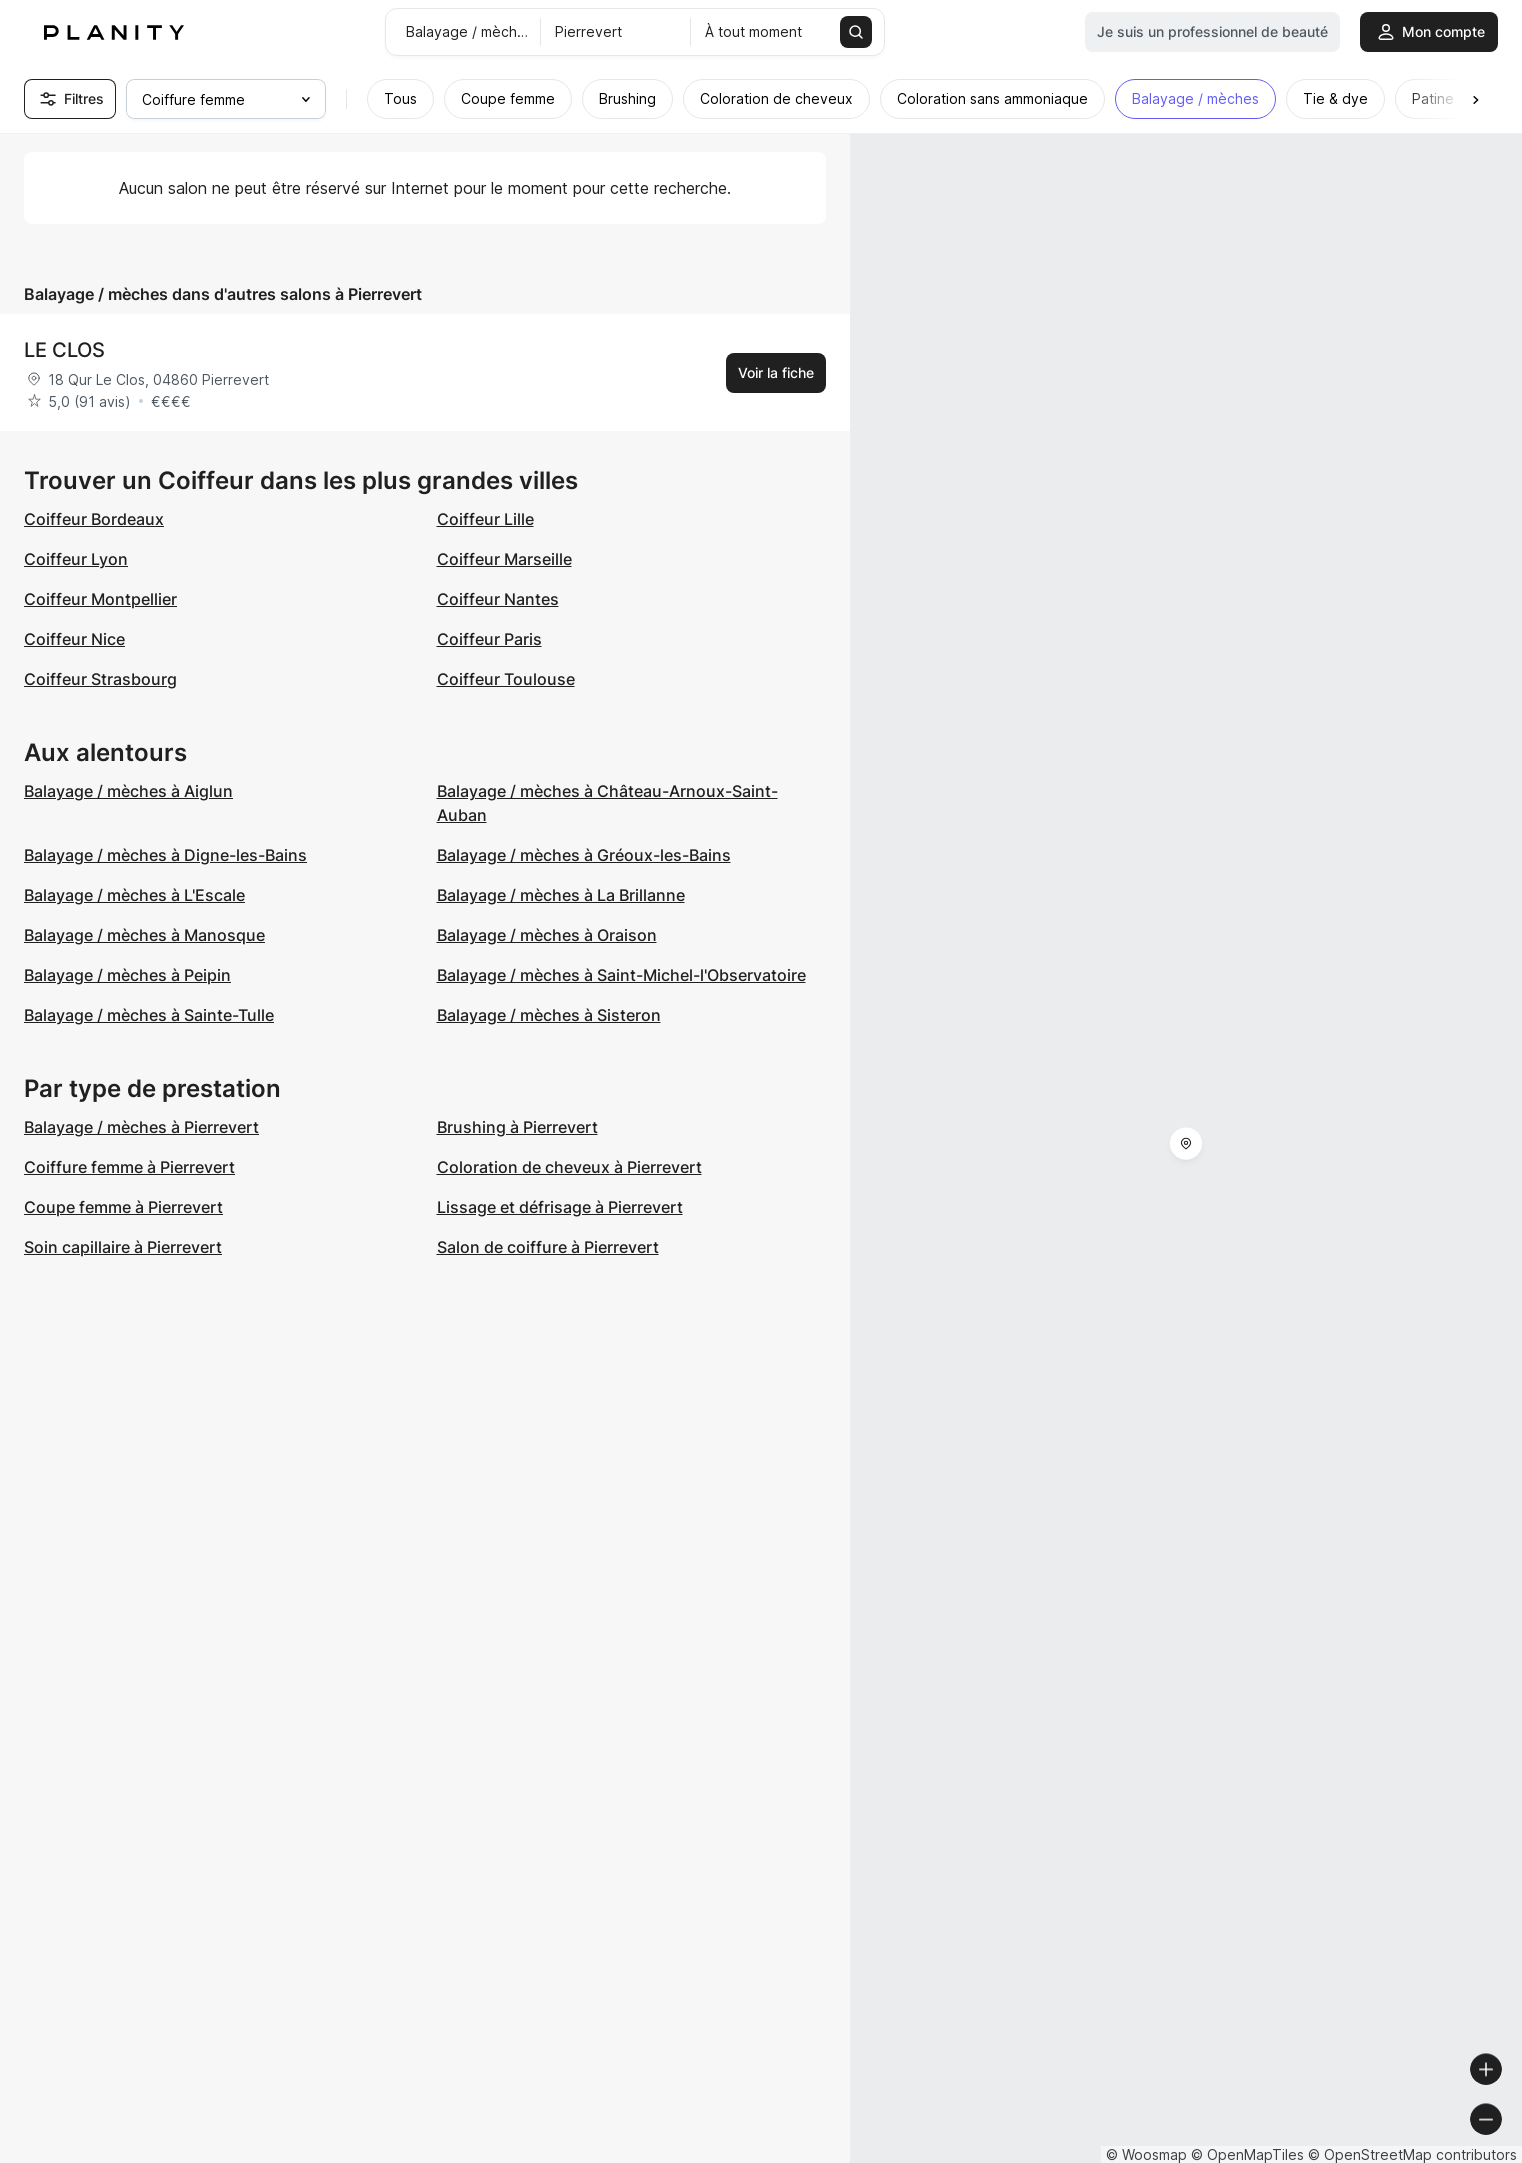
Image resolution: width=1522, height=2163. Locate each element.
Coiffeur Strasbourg (100, 679)
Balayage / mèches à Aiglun (128, 791)
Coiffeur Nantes (498, 599)
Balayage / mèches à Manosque (144, 935)
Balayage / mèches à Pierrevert (141, 1127)
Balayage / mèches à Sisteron (549, 1015)
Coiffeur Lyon (76, 559)
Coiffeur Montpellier (100, 599)
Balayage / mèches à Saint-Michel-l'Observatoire (621, 975)
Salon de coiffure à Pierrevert (548, 1247)
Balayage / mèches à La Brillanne (561, 895)
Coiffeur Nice (74, 639)
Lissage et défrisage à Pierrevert (560, 1207)
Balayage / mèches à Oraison (547, 935)
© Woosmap (1146, 2154)
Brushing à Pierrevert (517, 1127)
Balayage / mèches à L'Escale (134, 895)
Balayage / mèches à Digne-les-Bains (165, 855)
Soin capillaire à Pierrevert (123, 1247)
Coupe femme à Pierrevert (123, 1207)
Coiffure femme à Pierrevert (129, 1167)
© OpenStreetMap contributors (1412, 2154)
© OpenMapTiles (1247, 2154)
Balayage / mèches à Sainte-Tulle (149, 1015)
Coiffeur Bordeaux (94, 519)
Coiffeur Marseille (504, 559)
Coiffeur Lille (485, 519)
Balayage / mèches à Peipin (127, 975)
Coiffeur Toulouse (506, 679)
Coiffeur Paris (489, 639)
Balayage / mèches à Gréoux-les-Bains (584, 855)
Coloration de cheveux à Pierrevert (569, 1167)
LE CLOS (64, 350)
